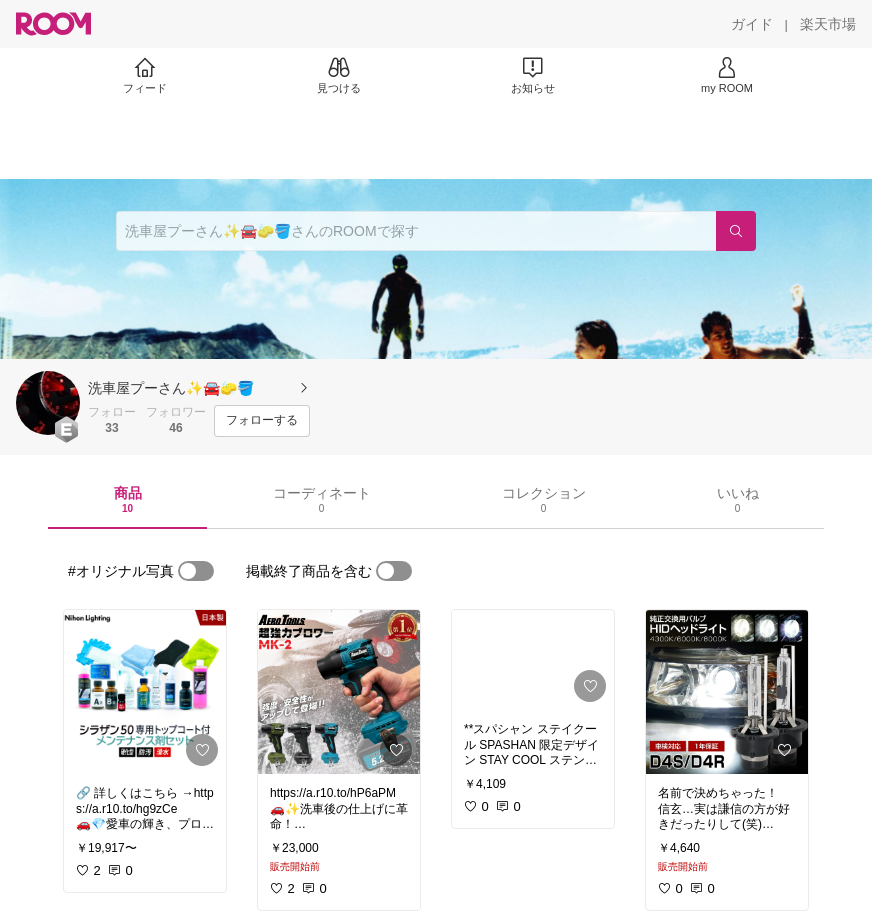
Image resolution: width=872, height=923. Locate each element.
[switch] (196, 571)
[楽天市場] (828, 24)
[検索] (736, 231)
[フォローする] (262, 421)
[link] (145, 692)
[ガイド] (752, 24)
